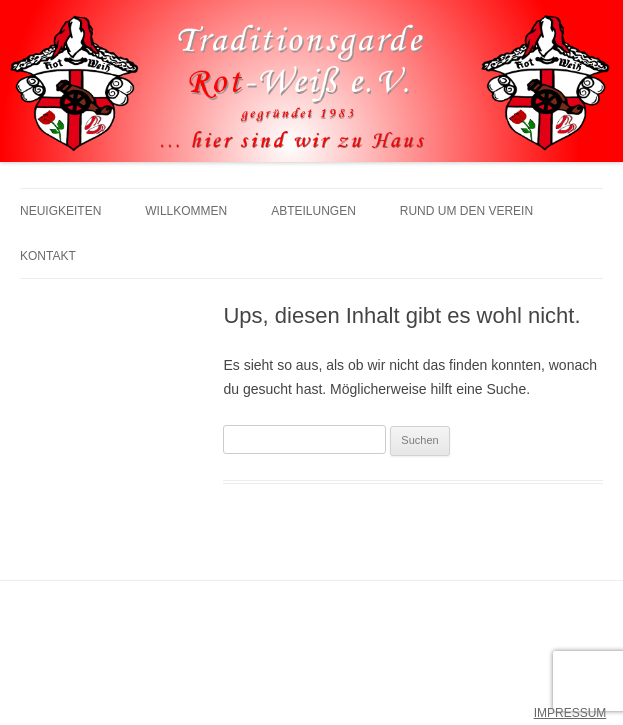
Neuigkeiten (60, 211)
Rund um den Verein (466, 211)
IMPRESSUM (570, 713)
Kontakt (48, 256)
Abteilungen (313, 211)
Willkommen (186, 211)
